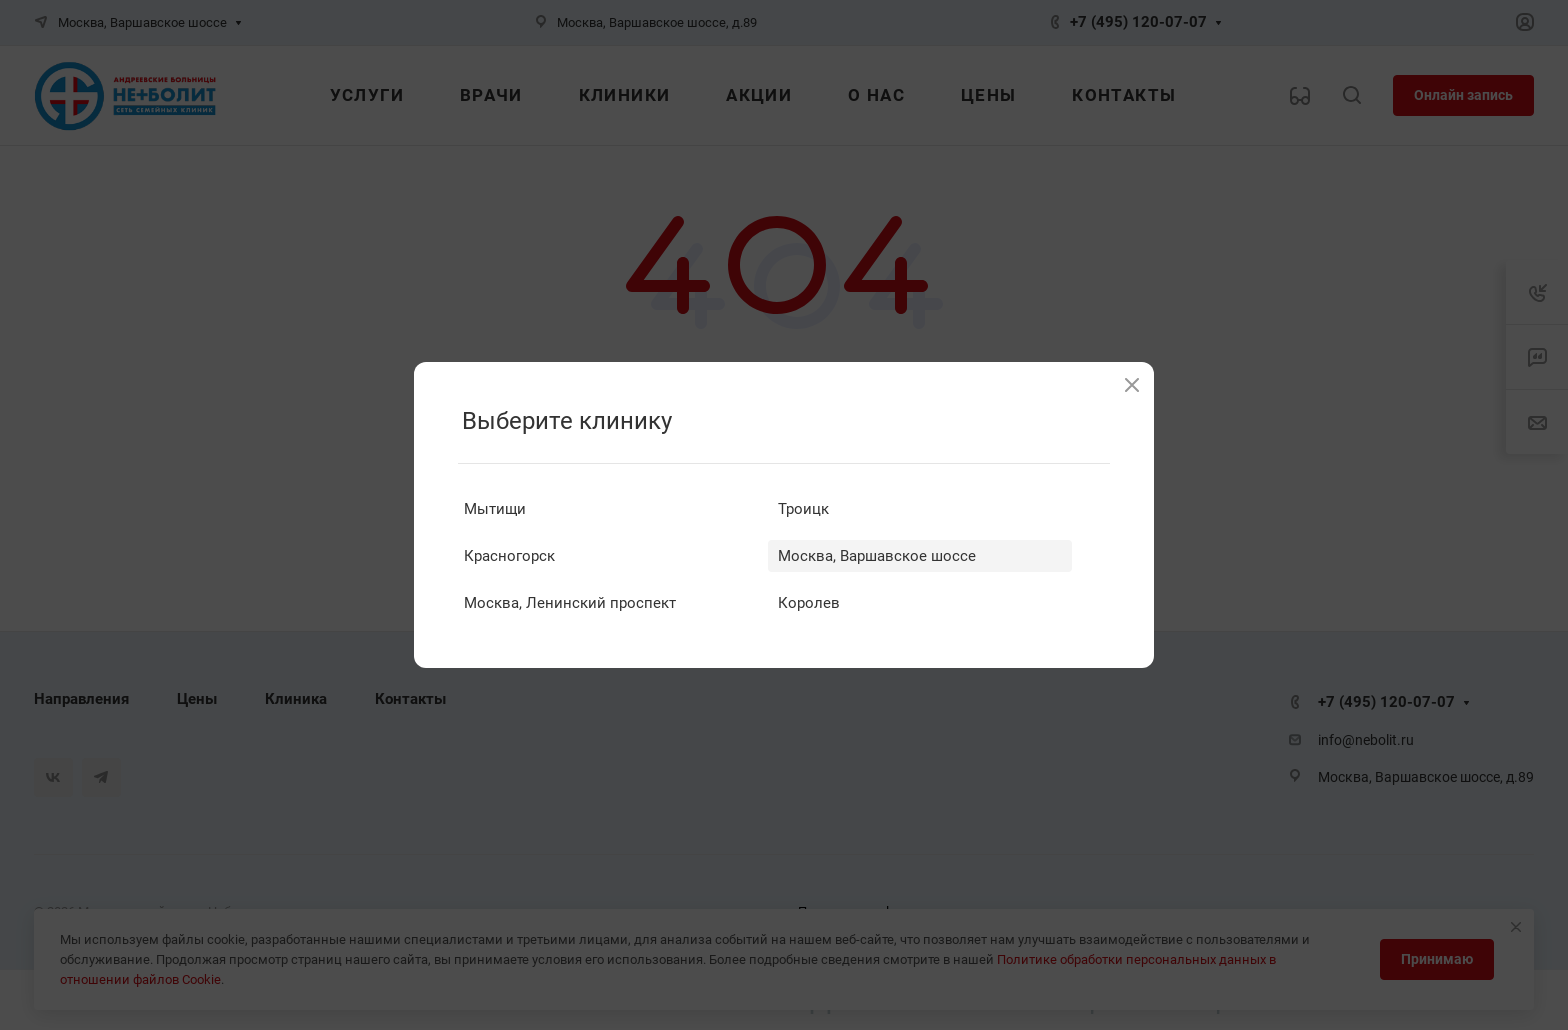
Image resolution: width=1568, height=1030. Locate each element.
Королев (809, 603)
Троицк (803, 509)
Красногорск (509, 556)
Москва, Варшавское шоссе (877, 556)
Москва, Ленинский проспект (570, 603)
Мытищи (495, 509)
